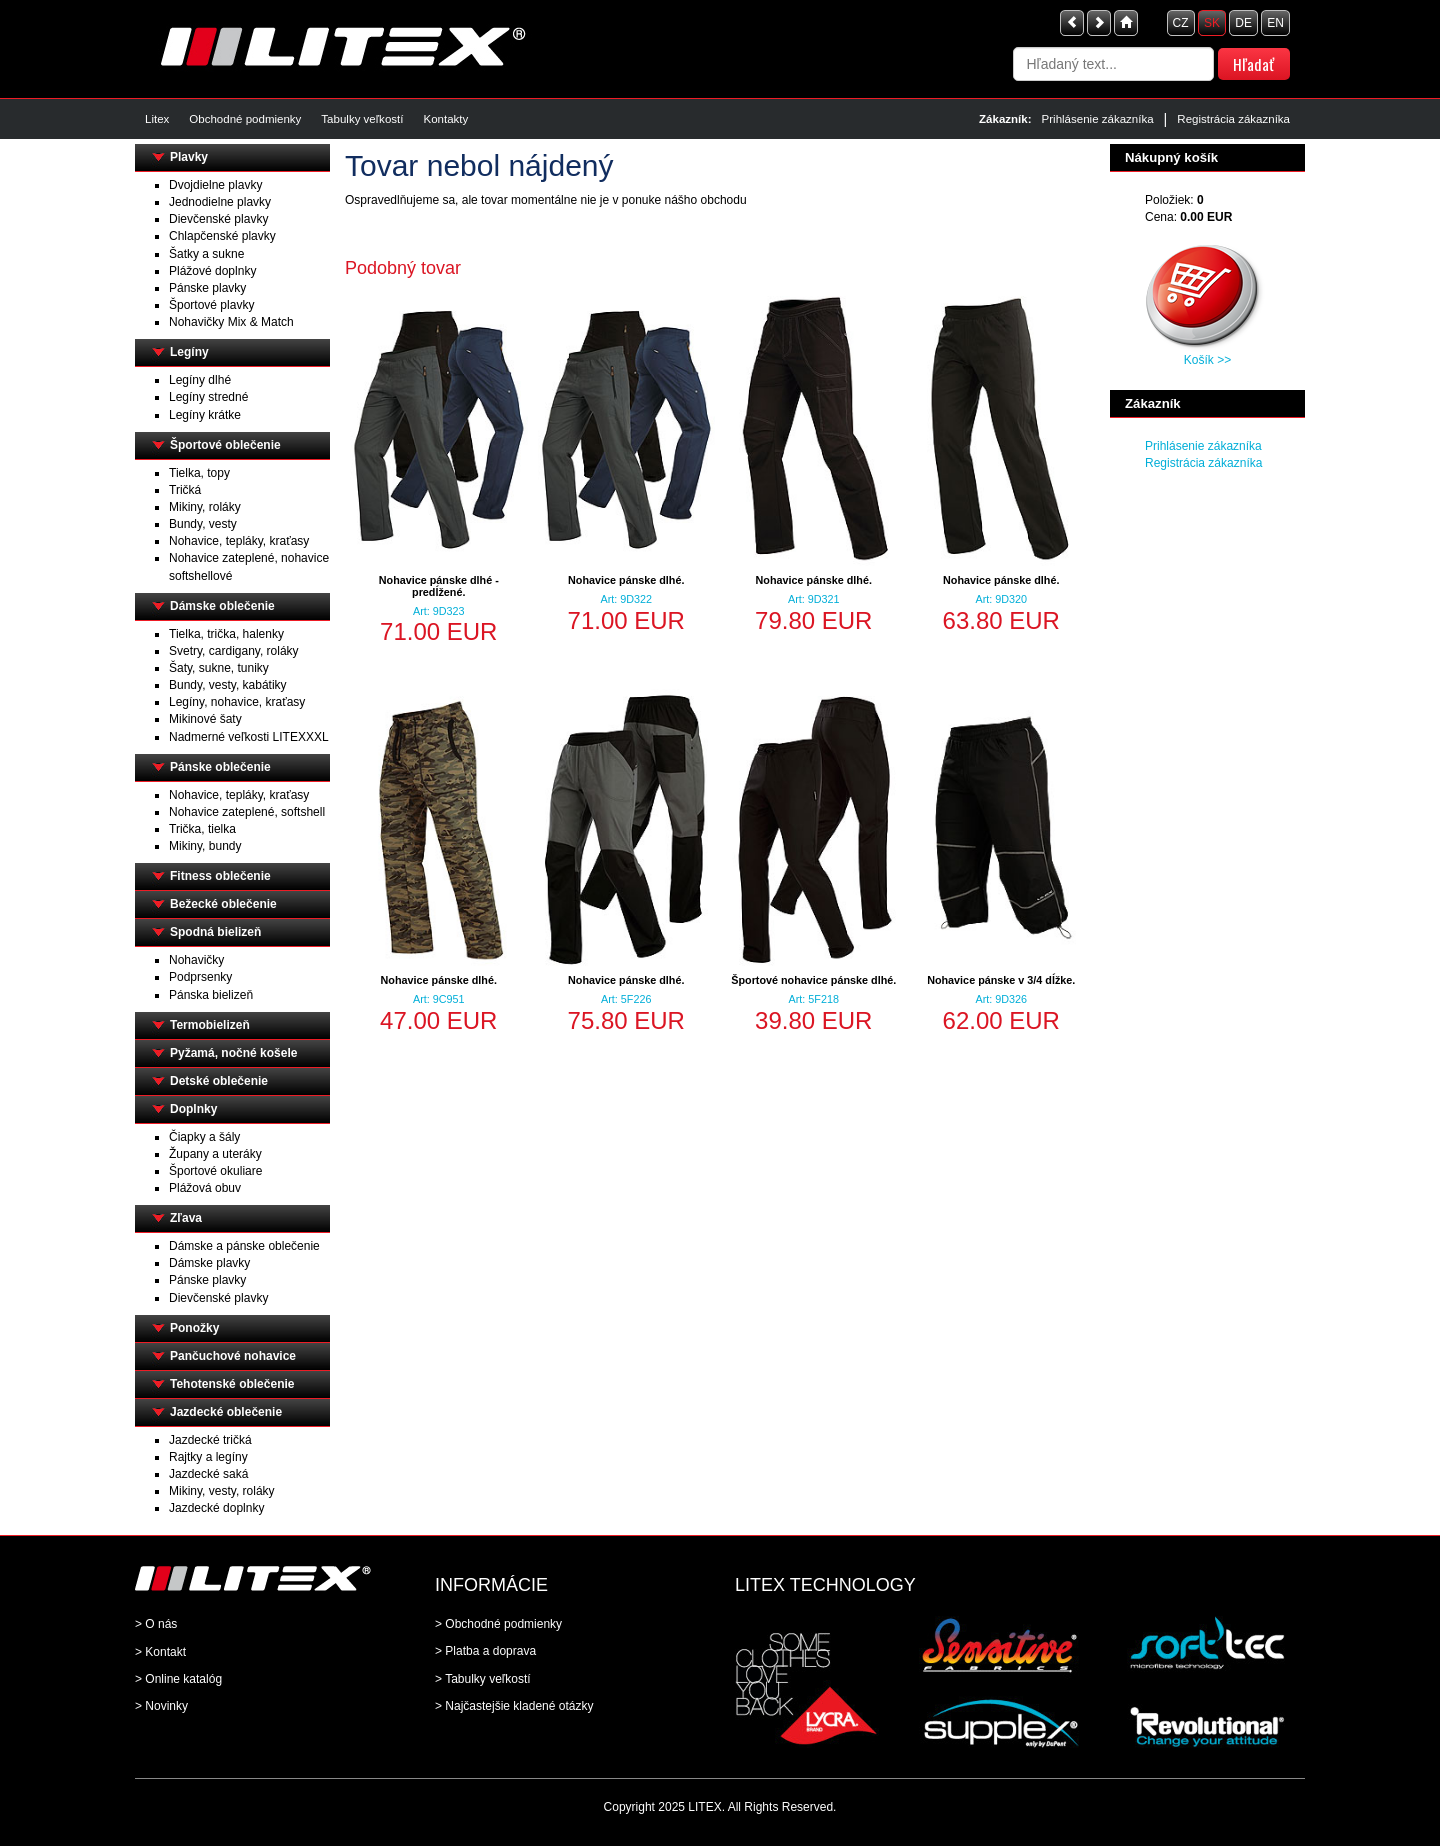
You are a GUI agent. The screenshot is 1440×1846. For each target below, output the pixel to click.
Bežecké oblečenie (223, 904)
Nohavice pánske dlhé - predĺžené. (439, 586)
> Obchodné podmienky (498, 1624)
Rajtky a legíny (208, 1457)
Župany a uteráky (215, 1154)
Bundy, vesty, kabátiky (228, 685)
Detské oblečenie (219, 1081)
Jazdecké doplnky (216, 1508)
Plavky (189, 157)
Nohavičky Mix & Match (231, 322)
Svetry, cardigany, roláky (234, 651)
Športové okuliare (215, 1171)
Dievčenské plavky (218, 219)
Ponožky (194, 1328)
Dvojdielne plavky (215, 185)
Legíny (189, 352)
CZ (1181, 23)
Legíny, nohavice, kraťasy (237, 702)
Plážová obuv (205, 1188)
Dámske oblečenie (222, 606)
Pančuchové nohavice (233, 1356)
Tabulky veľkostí (362, 119)
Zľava (186, 1218)
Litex (157, 119)
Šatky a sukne (206, 254)
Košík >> (1207, 360)
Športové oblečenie (225, 445)
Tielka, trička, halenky (226, 634)
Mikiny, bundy (205, 846)
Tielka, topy (199, 473)
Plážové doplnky (212, 271)
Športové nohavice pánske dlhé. (813, 980)
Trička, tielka (202, 829)
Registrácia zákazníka (1233, 119)
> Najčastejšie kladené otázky (514, 1706)
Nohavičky (196, 960)
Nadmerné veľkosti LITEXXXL (249, 737)
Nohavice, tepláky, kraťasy (239, 541)
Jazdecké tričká (210, 1440)
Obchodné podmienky (245, 119)
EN (1275, 23)
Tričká (185, 490)
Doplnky (193, 1109)
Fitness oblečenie (220, 876)
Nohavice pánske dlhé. (626, 580)
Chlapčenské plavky (222, 236)
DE (1243, 23)
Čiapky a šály (204, 1137)
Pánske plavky (207, 288)
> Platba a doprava (485, 1651)
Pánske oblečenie (220, 767)
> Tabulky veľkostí (483, 1679)
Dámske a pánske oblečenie (244, 1246)
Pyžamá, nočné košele (233, 1053)
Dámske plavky (209, 1263)
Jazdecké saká (208, 1474)
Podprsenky (200, 977)
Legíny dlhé (200, 380)
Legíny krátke (205, 415)
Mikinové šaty (205, 719)
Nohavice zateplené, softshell (247, 812)
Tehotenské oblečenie (232, 1384)
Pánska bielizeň (211, 995)
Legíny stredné (208, 397)
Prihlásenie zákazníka (1098, 119)
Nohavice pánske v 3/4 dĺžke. (1001, 980)
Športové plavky (211, 305)
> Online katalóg (178, 1679)
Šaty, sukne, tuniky (219, 668)
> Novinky (161, 1706)
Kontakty (445, 119)
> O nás (156, 1624)
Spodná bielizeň (215, 932)
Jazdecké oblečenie (226, 1412)
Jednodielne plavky (220, 202)
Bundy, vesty (203, 524)
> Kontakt (160, 1652)
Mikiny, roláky (205, 507)
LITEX (704, 1807)
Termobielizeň (210, 1025)
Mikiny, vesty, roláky (222, 1491)
